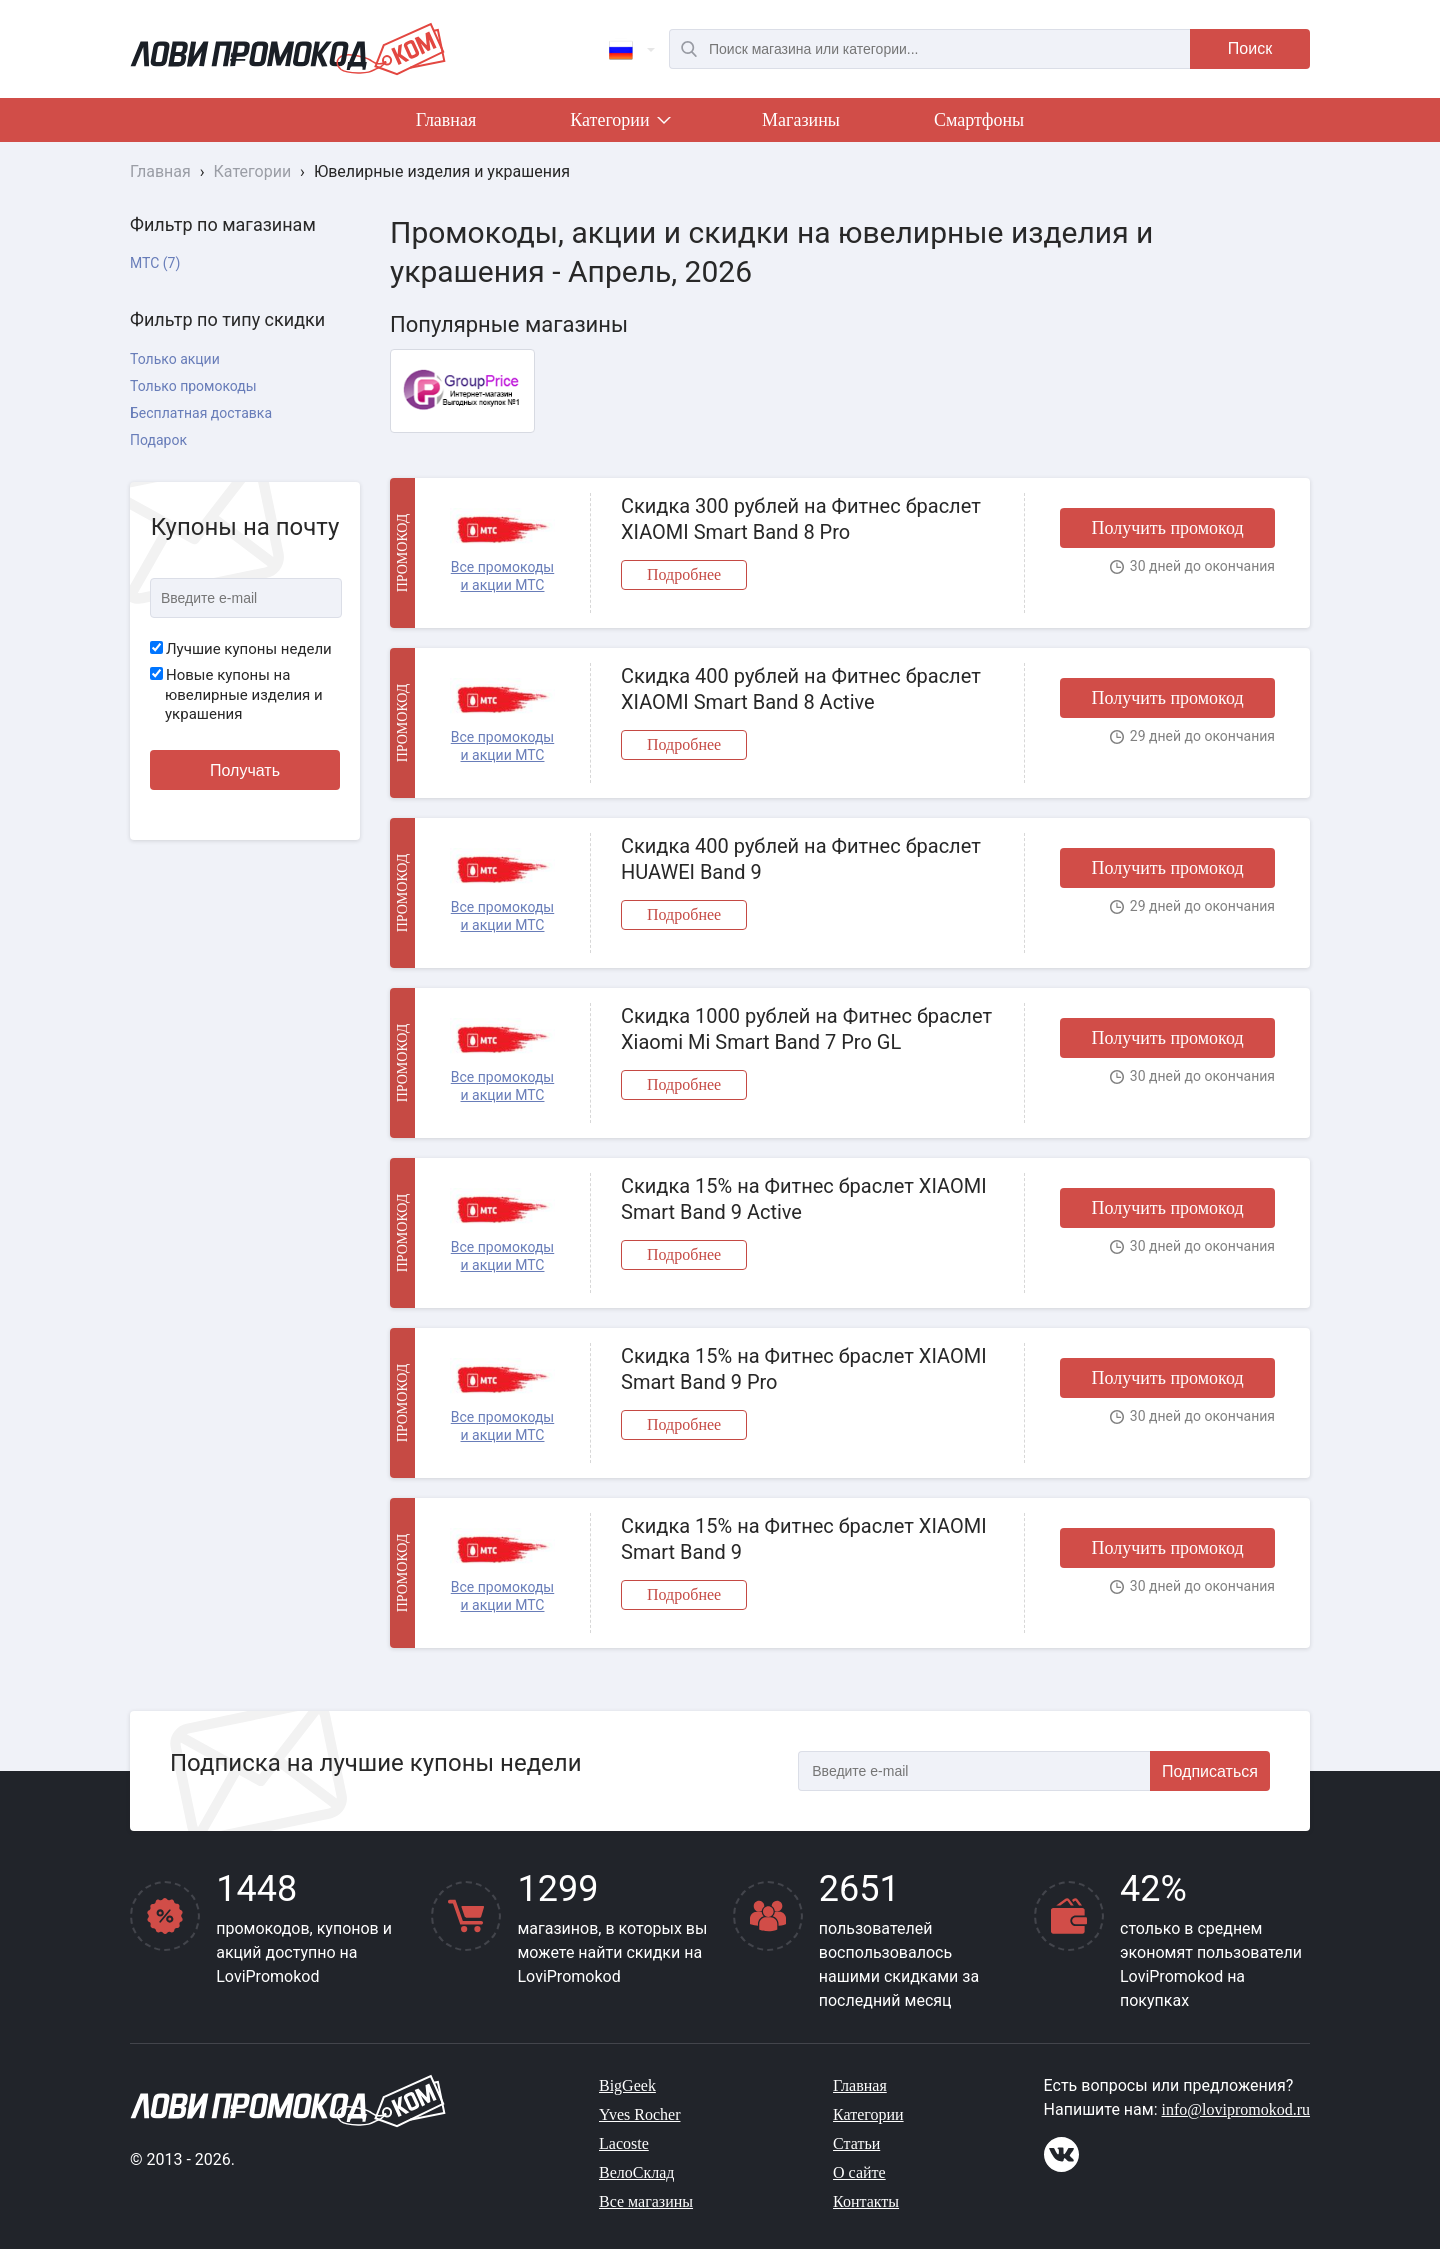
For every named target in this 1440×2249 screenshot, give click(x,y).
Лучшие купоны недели (241, 649)
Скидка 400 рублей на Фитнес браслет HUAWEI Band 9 (801, 859)
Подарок (158, 440)
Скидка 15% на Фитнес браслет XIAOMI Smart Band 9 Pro (804, 1369)
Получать (245, 770)
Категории (619, 124)
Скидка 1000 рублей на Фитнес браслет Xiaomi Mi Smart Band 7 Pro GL (806, 1029)
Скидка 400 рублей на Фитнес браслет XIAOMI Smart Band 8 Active (801, 689)
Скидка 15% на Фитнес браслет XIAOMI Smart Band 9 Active (804, 1199)
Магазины (801, 120)
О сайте (859, 2172)
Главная (446, 120)
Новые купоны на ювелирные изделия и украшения (236, 694)
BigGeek (627, 2085)
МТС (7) (155, 263)
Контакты (866, 2201)
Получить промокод (1167, 528)
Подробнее (684, 574)
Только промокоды (193, 386)
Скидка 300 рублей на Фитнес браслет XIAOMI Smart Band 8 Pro (801, 519)
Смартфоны (979, 120)
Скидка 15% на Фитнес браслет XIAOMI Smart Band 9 (804, 1539)
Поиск (1250, 48)
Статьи (856, 2143)
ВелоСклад (636, 2172)
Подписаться (1210, 1771)
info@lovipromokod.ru (1236, 2109)
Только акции (175, 359)
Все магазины (646, 2201)
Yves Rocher (639, 2114)
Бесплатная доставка (201, 413)
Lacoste (624, 2143)
